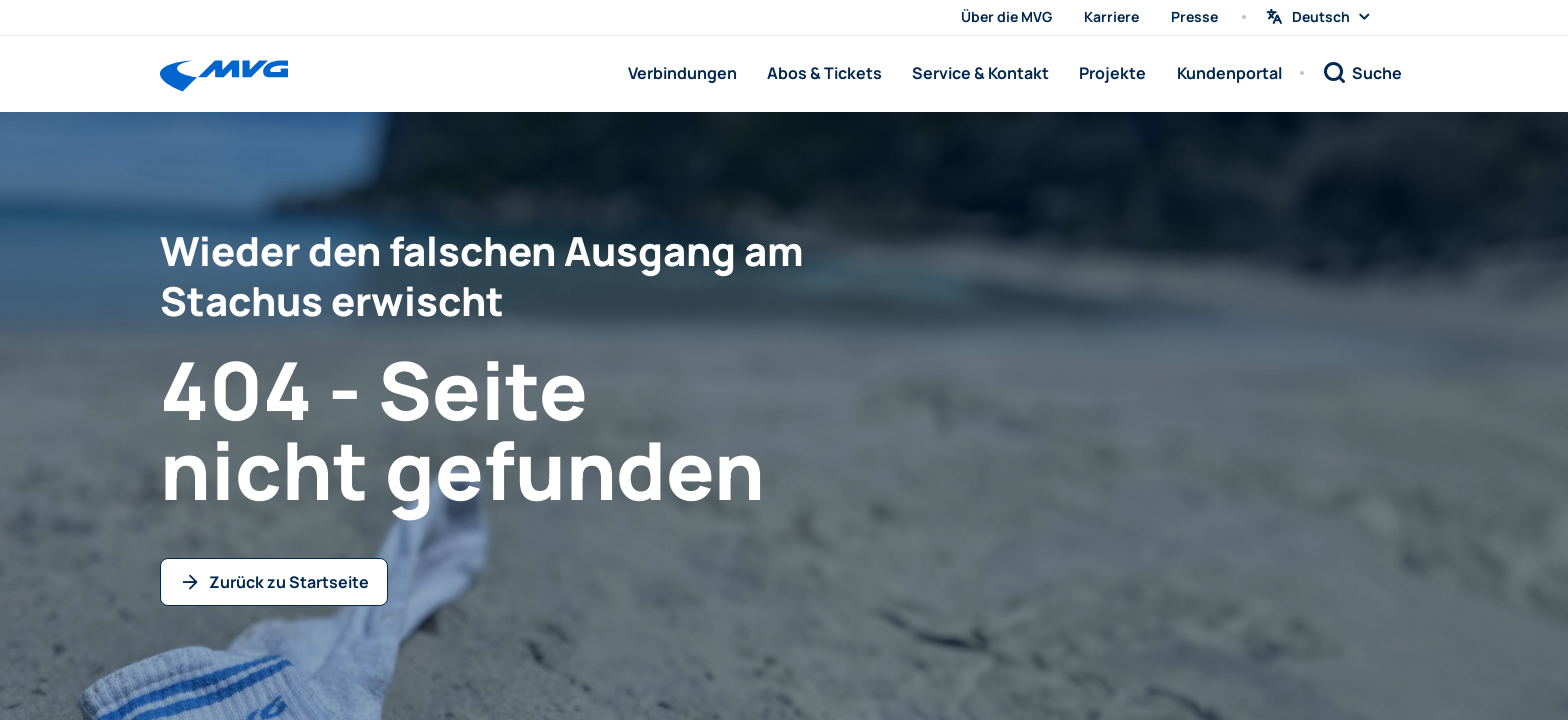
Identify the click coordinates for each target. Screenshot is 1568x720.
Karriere (1111, 16)
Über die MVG (1006, 16)
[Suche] (1362, 73)
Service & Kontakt (980, 73)
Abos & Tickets (824, 73)
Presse (1194, 16)
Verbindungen (682, 73)
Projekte (1112, 73)
